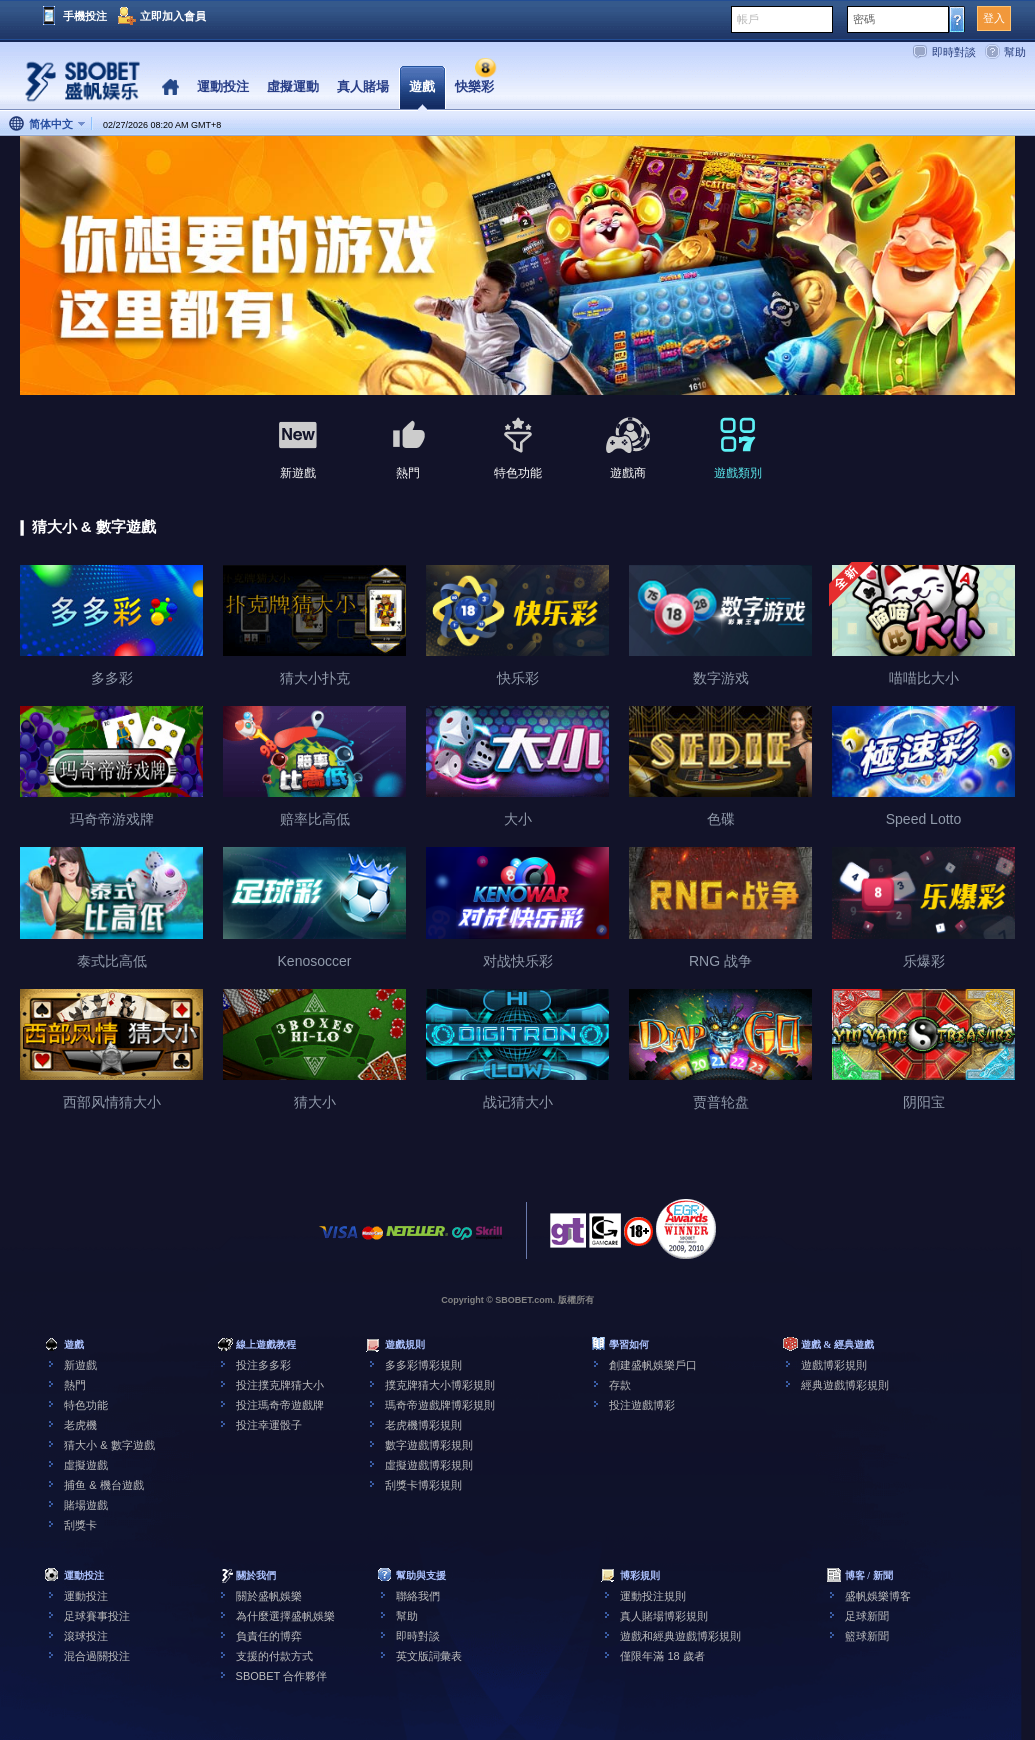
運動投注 (86, 1596)
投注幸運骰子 (269, 1425)
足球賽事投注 (97, 1616)
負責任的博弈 (269, 1636)
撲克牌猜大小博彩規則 (440, 1385)
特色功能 (86, 1405)
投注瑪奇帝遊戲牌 (280, 1405)
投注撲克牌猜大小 (280, 1385)
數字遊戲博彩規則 (429, 1445)
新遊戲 (80, 1365)
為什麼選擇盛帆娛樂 (285, 1616)
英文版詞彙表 (429, 1656)
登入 (994, 18)
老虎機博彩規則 (423, 1425)
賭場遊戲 (86, 1505)
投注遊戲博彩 (642, 1405)
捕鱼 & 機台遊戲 (103, 1485)
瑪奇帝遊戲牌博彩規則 (440, 1405)
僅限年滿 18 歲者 (662, 1656)
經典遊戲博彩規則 (845, 1385)
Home (170, 87)
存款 (620, 1385)
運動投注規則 (653, 1596)
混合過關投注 (97, 1656)
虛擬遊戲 (86, 1465)
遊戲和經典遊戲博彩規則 (680, 1636)
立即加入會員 (173, 16)
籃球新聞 (867, 1636)
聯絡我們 (418, 1596)
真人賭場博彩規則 (664, 1616)
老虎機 (80, 1425)
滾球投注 (86, 1636)
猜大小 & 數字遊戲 (109, 1445)
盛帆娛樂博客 (878, 1596)
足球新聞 (867, 1616)
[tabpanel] (517, 266)
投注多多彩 (263, 1365)
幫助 (1015, 52)
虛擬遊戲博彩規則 (429, 1465)
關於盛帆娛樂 (269, 1596)
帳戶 (748, 19)
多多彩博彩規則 (423, 1365)
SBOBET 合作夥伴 (281, 1676)
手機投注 (85, 16)
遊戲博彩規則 (834, 1365)
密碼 (864, 19)
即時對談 (954, 52)
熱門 (75, 1385)
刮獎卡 (80, 1525)
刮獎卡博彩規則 (423, 1485)
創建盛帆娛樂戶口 (653, 1365)
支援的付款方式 (274, 1656)
